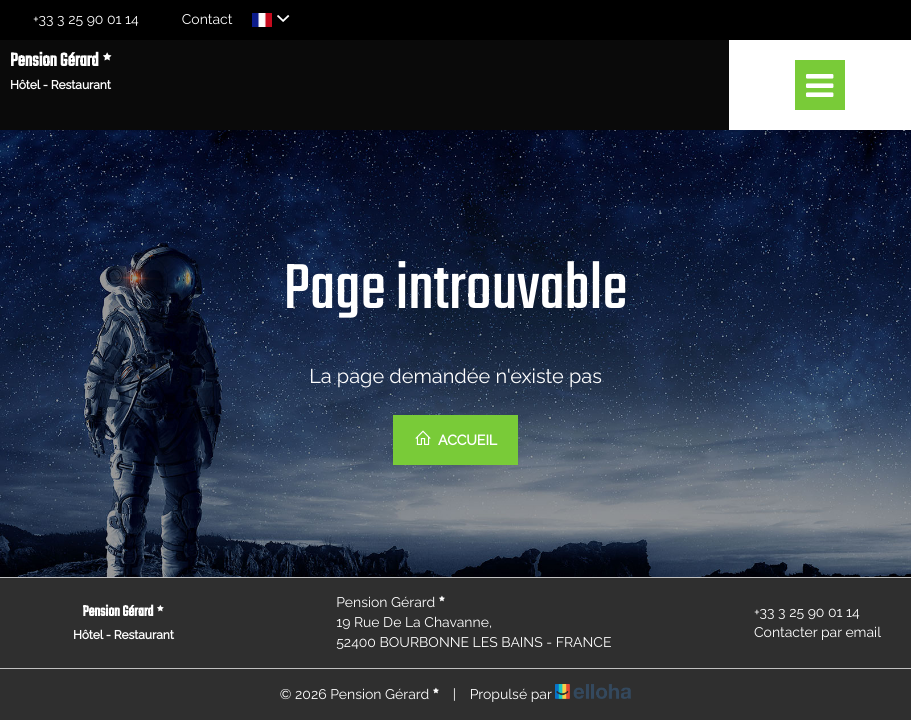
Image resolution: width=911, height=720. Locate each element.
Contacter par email (806, 633)
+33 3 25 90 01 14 (795, 613)
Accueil (455, 439)
